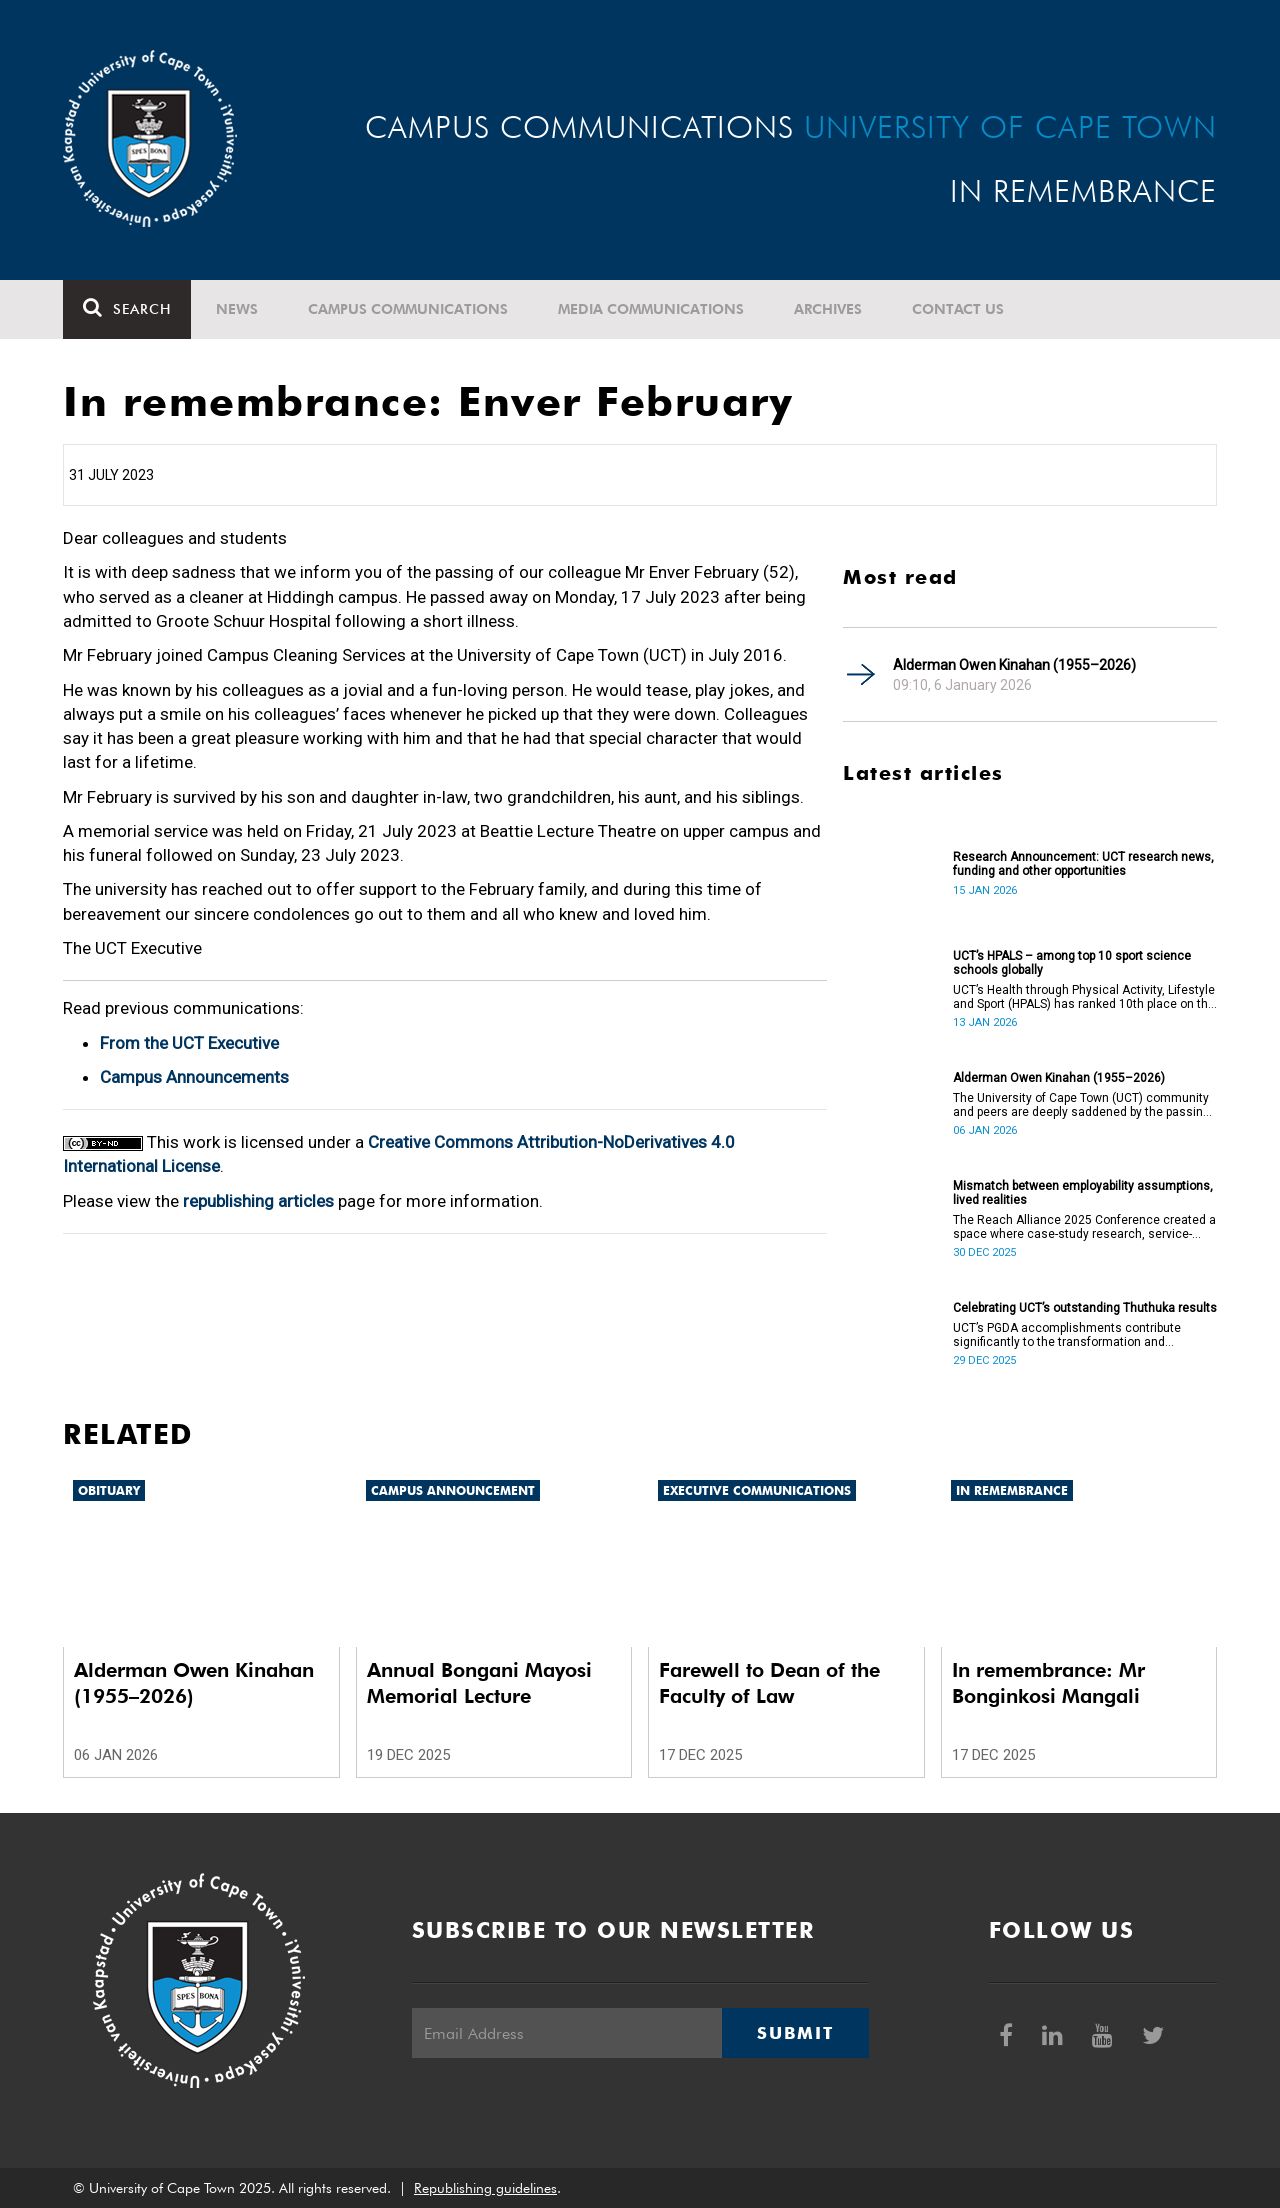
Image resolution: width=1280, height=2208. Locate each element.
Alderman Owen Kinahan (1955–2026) (1014, 665)
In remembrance (1012, 1490)
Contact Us (958, 309)
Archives (828, 309)
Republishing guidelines (485, 2188)
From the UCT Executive (189, 1043)
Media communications (651, 309)
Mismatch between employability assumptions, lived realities (1083, 1193)
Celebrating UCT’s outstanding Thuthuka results (1085, 1308)
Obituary (109, 1490)
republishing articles (258, 1201)
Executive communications (757, 1490)
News (237, 309)
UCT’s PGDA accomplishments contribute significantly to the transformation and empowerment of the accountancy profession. (1081, 1335)
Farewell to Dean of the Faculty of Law (769, 1683)
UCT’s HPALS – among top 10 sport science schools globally (1072, 963)
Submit (795, 2033)
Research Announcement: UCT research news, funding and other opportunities (1083, 864)
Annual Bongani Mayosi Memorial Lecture (479, 1683)
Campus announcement (453, 1490)
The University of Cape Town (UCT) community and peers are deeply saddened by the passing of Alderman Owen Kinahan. (1081, 1105)
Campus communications (408, 309)
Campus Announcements (194, 1077)
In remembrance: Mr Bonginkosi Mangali (1048, 1683)
